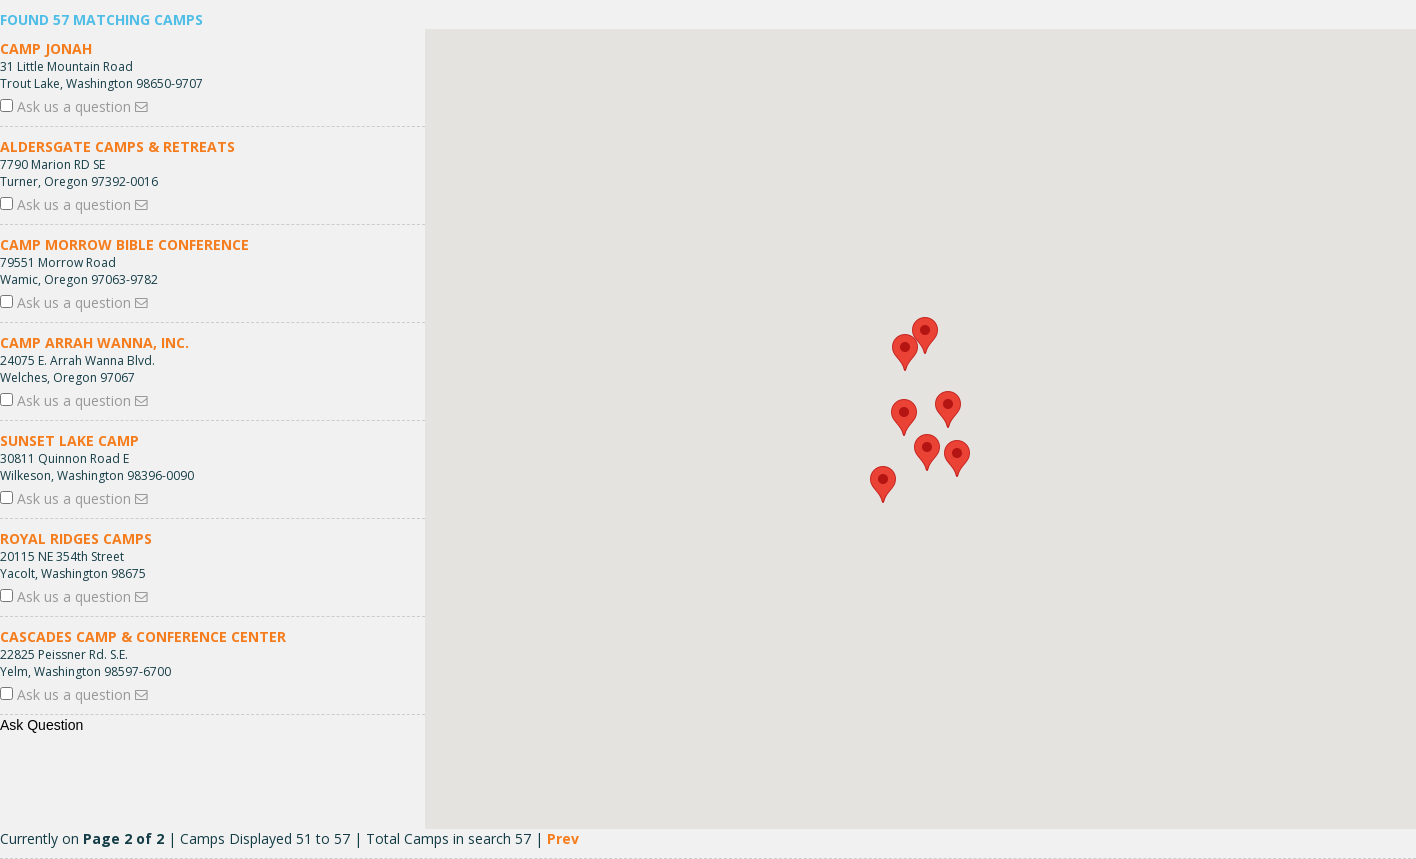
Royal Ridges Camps (76, 538)
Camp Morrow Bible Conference (124, 244)
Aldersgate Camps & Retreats (117, 146)
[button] (948, 409)
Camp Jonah (46, 48)
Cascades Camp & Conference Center (143, 636)
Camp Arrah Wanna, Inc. (94, 342)
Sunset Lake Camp (69, 440)
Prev (563, 838)
